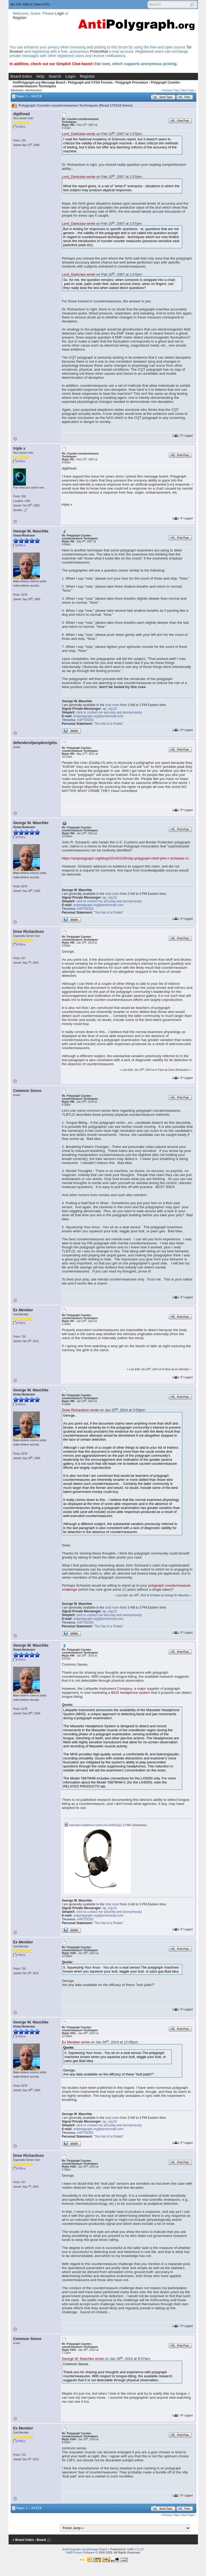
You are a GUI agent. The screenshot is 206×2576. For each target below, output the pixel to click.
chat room (101, 64)
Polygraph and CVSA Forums (90, 82)
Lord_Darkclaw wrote (78, 134)
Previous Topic (171, 90)
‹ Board (40, 2540)
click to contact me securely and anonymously (109, 712)
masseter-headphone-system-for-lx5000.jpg (92, 1825)
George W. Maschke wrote (83, 2359)
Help (40, 76)
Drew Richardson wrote (80, 1410)
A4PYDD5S (85, 720)
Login (59, 13)
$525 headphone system (130, 1693)
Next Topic (188, 90)
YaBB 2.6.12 (135, 2549)
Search (55, 76)
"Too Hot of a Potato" (108, 724)
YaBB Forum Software (80, 2552)
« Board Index (23, 2540)
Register (20, 18)
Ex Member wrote (76, 2042)
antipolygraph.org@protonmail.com (98, 716)
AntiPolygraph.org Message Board (39, 82)
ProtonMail (99, 51)
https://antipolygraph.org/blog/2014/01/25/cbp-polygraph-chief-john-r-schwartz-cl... (126, 858)
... (29, 96)
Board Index (21, 76)
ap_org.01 (110, 709)
